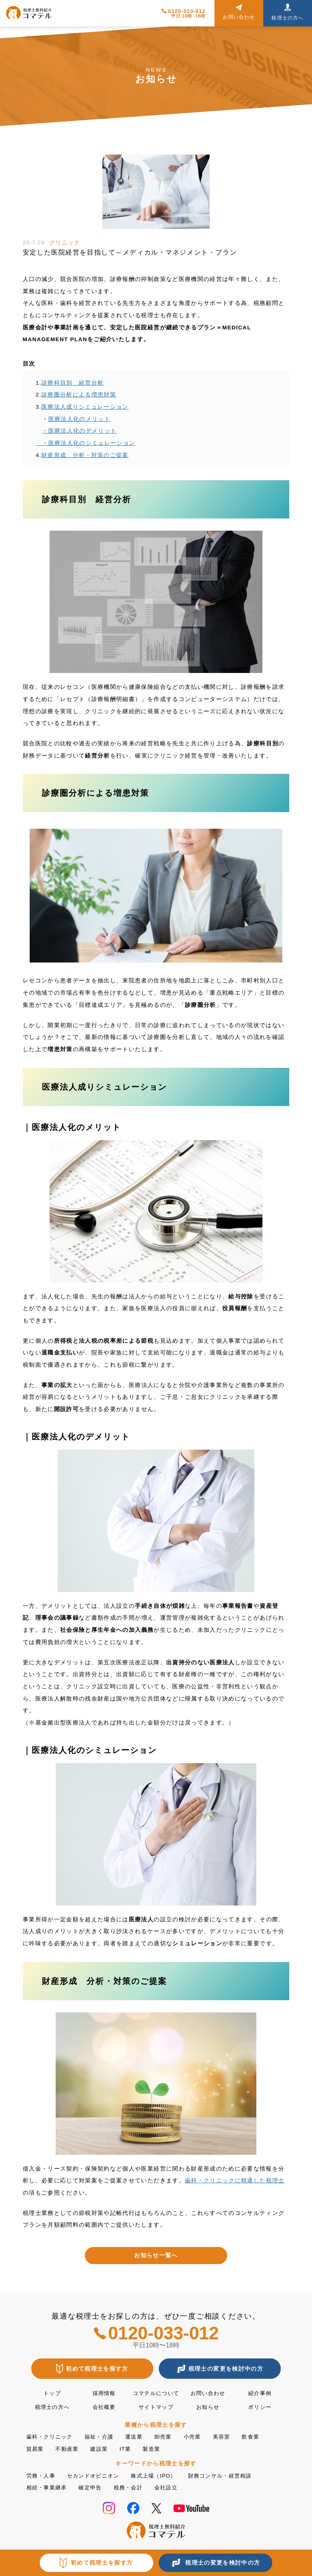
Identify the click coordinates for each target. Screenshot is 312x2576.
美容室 (231, 2436)
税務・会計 (134, 2486)
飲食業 (262, 2436)
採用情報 (104, 2393)
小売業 (201, 2436)
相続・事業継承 (48, 2486)
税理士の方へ (52, 2407)
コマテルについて (156, 2393)
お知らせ (207, 2407)
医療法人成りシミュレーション (85, 407)
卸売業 (170, 2436)
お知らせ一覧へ (156, 2255)
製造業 (157, 2448)
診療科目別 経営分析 (72, 383)
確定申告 (94, 2486)
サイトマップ (156, 2407)
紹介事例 (259, 2393)
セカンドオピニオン (97, 2474)
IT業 (130, 2448)
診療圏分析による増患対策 (78, 395)
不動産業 (69, 2448)
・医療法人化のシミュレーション (86, 443)
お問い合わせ (208, 2393)
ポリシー (259, 2407)
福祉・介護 (103, 2436)
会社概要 (104, 2407)
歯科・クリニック (51, 2436)
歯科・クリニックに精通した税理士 (235, 2181)
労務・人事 (42, 2474)
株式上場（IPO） (161, 2474)
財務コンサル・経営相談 (231, 2474)
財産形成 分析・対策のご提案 (85, 455)
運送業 (140, 2436)
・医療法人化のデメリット (79, 431)
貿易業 (35, 2448)
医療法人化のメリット (79, 419)
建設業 (102, 2448)
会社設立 (173, 2486)
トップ (52, 2393)
